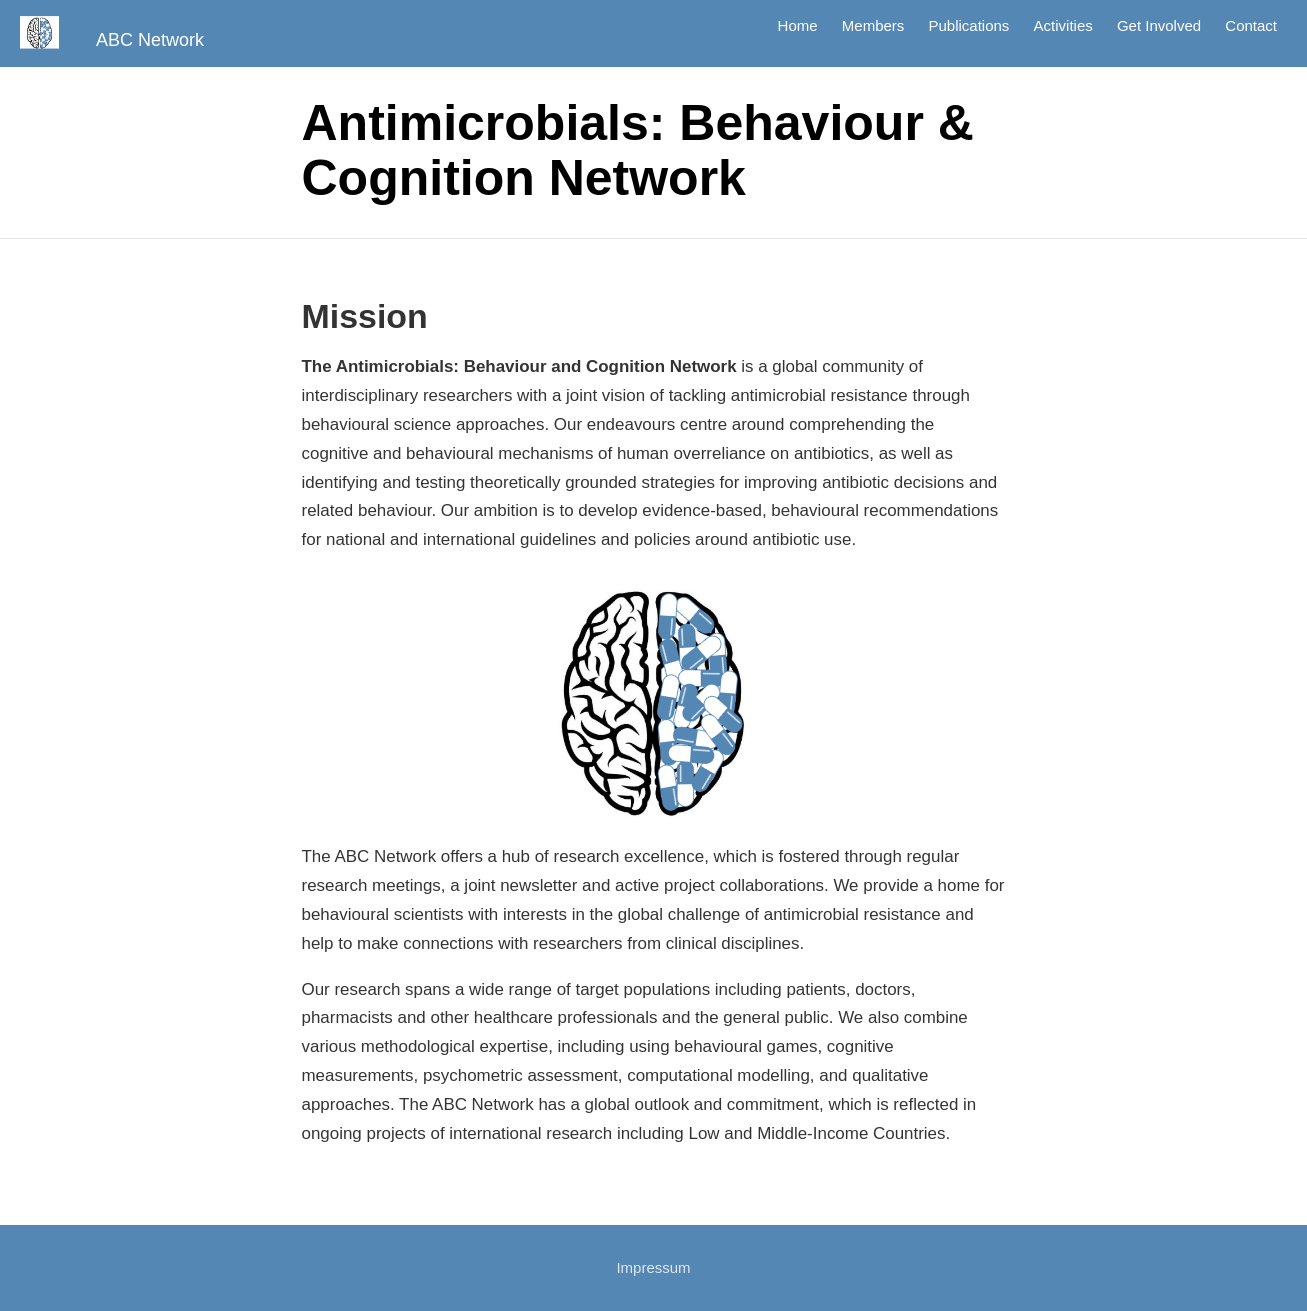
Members (873, 26)
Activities (1063, 26)
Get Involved (1159, 26)
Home (798, 26)
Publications (968, 26)
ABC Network (150, 40)
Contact (1251, 26)
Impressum (653, 1267)
